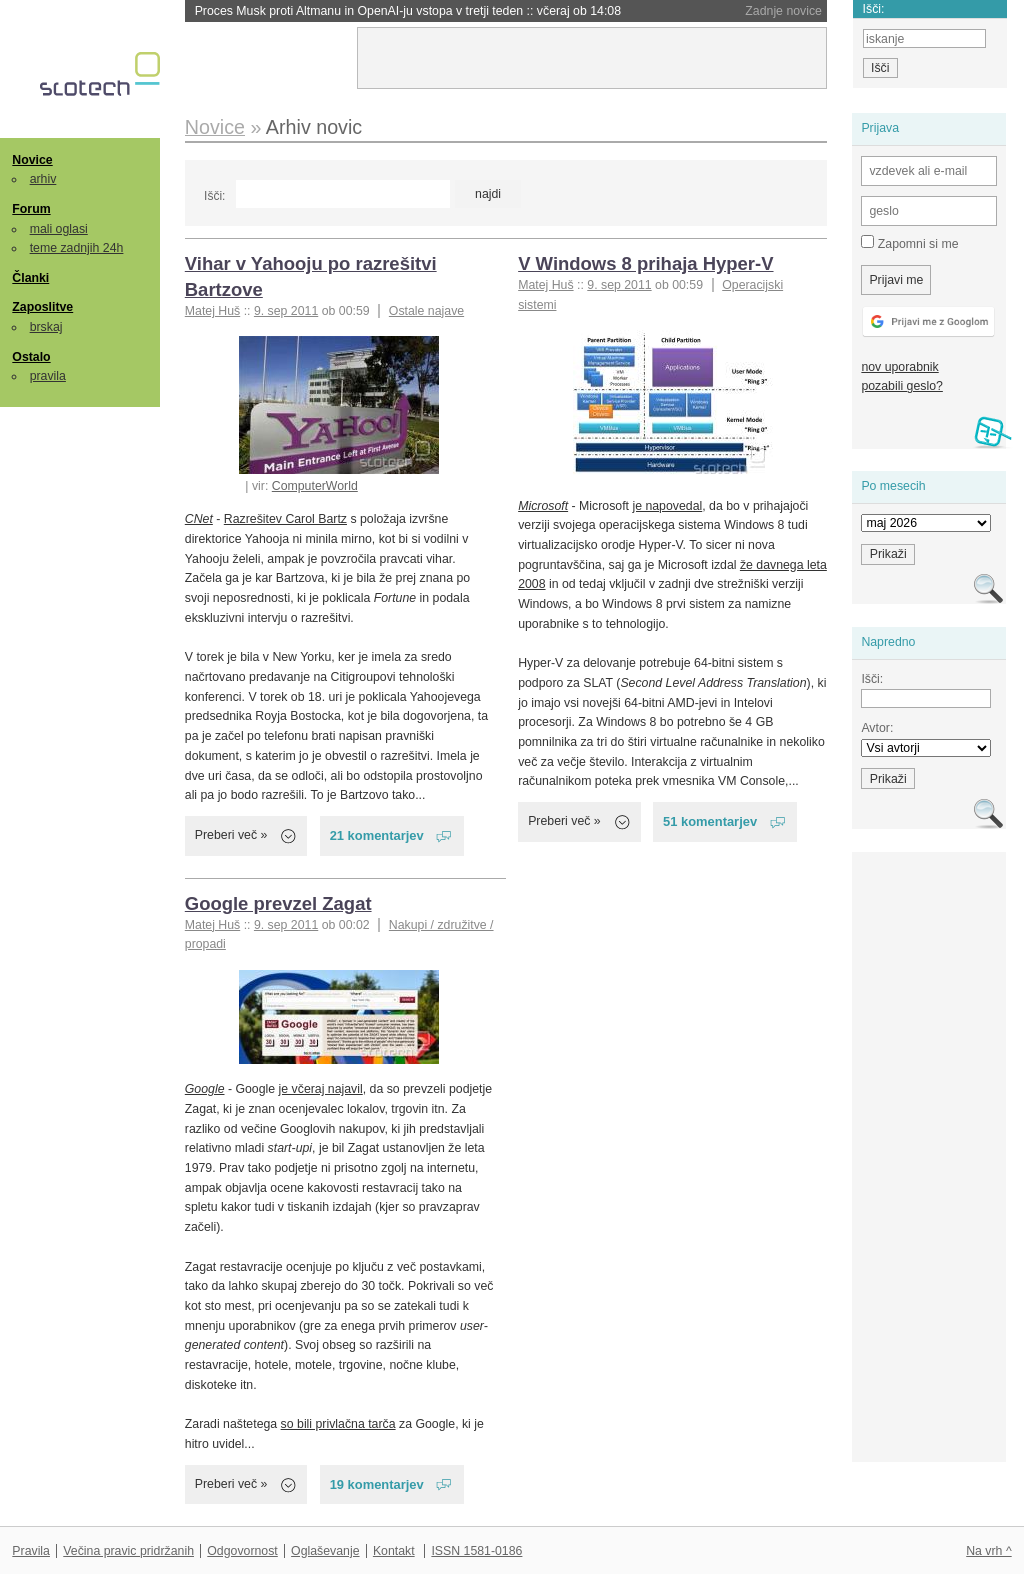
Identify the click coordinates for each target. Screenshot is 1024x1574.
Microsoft (543, 506)
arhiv (43, 179)
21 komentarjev (377, 835)
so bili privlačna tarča (338, 1424)
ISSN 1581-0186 (476, 1551)
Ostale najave (426, 311)
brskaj (46, 327)
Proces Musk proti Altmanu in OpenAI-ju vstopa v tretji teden (408, 11)
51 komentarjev (710, 821)
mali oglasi (59, 229)
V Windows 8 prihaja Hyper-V (645, 263)
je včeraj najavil (321, 1089)
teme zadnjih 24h (77, 248)
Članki (30, 278)
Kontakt (394, 1551)
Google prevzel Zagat (278, 903)
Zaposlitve (42, 307)
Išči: (214, 196)
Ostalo (31, 357)
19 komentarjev (377, 1484)
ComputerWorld (315, 486)
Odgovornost (242, 1551)
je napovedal (667, 506)
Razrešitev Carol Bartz (285, 519)
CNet (199, 519)
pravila (48, 376)
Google (205, 1089)
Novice (32, 160)
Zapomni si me (909, 243)
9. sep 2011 (286, 311)
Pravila (31, 1551)
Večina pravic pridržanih (128, 1551)
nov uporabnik (899, 367)
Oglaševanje (325, 1551)
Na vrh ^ (988, 1551)
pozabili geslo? (901, 386)
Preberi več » (231, 835)
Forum (31, 209)
